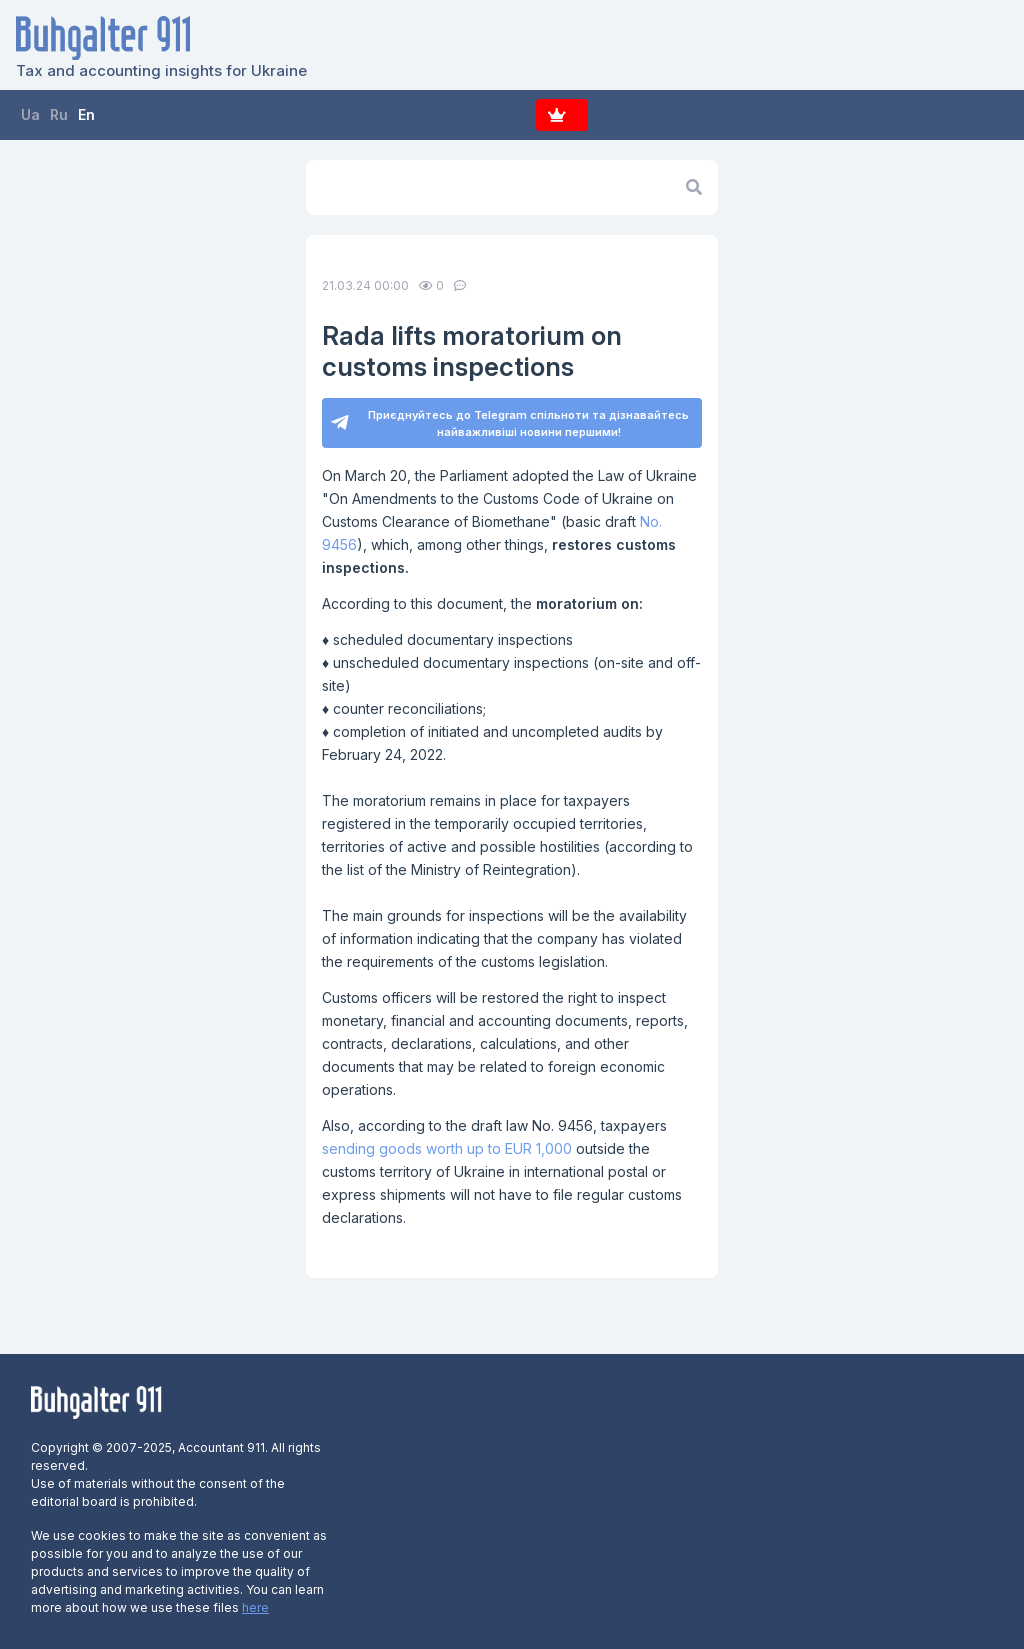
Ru (59, 114)
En (86, 114)
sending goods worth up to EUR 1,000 (447, 1148)
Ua (30, 114)
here (255, 1607)
